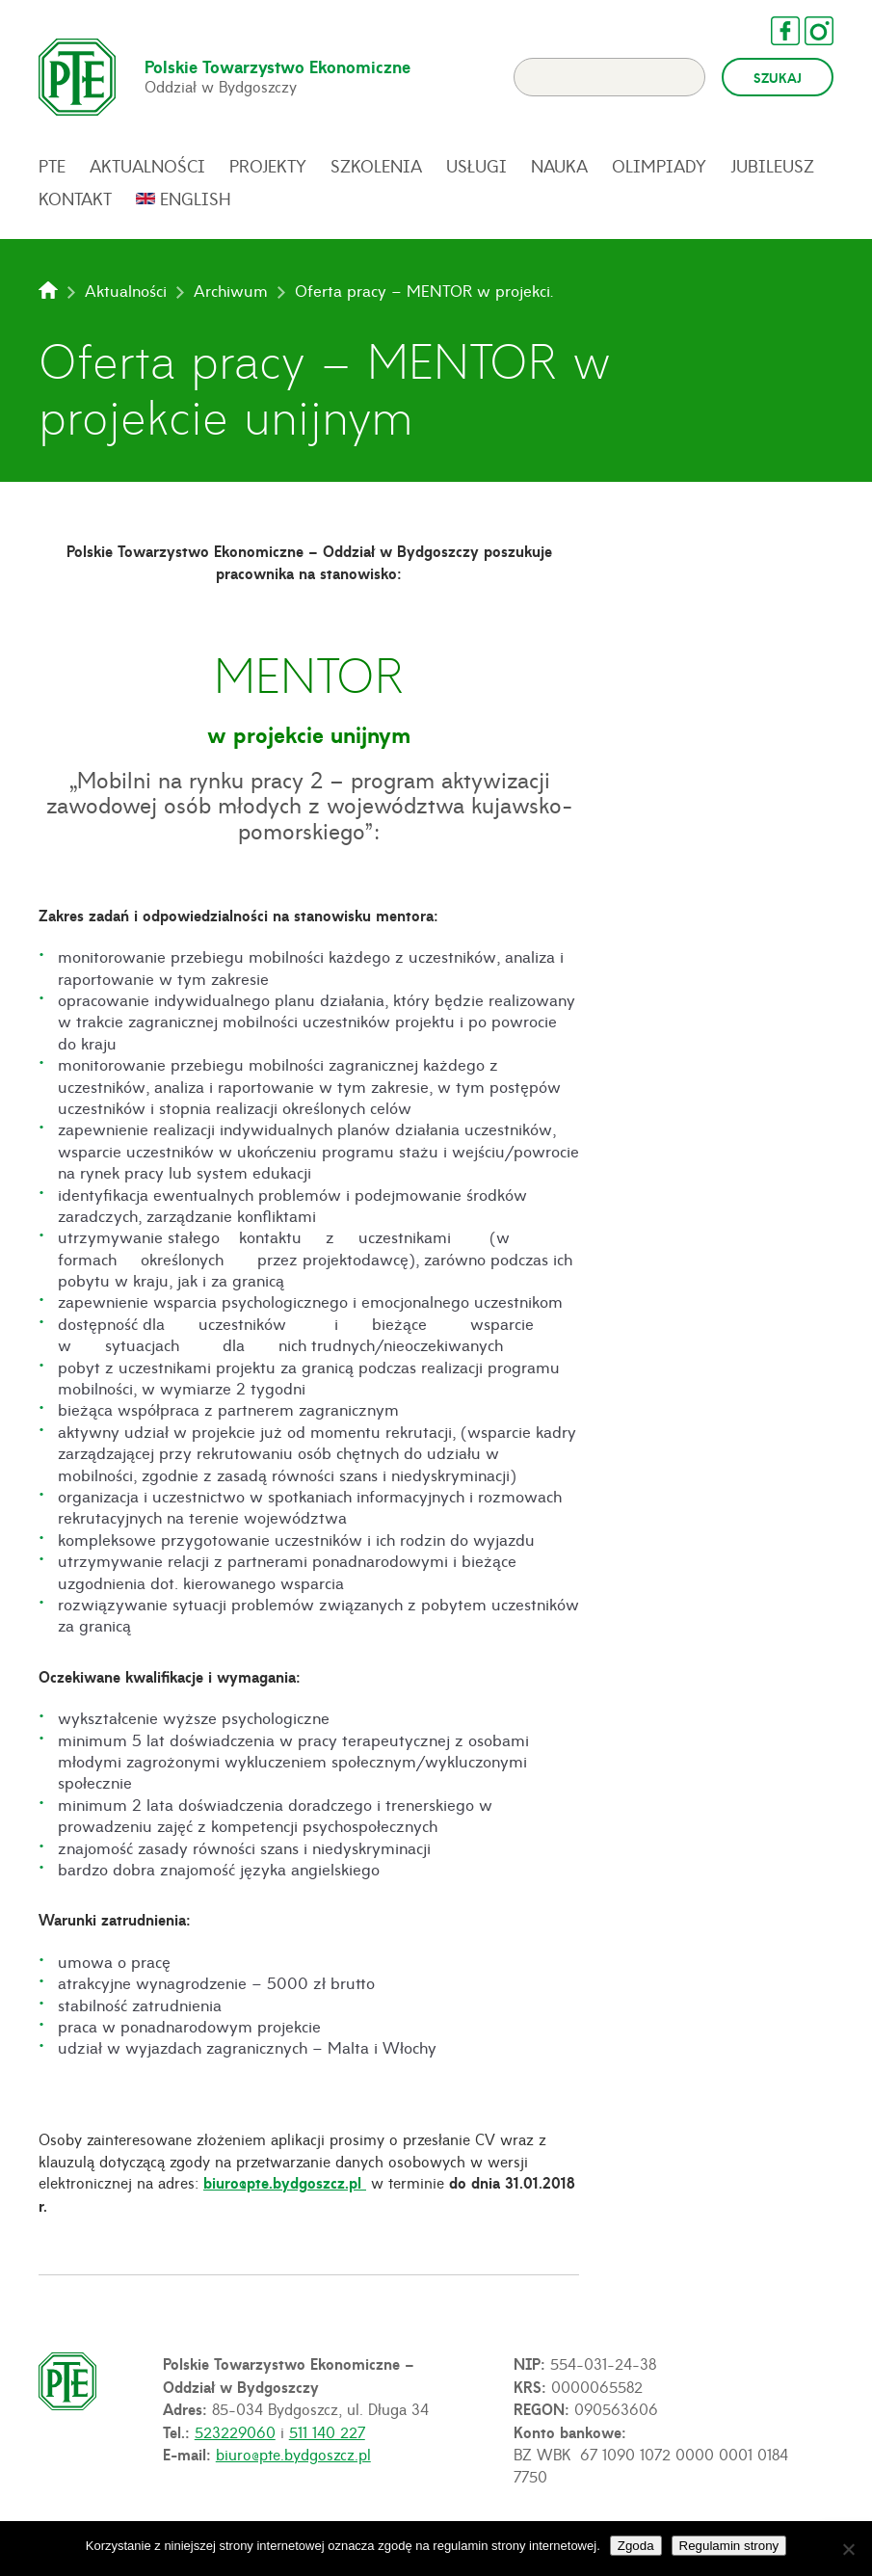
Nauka (559, 165)
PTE (52, 165)
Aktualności (147, 165)
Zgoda (636, 2545)
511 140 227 (327, 2431)
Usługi (476, 165)
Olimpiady (659, 165)
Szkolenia (376, 165)
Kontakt (75, 198)
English (195, 198)
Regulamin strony (729, 2545)
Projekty (267, 165)
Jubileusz (772, 165)
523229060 (235, 2431)
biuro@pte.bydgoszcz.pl (284, 2182)
